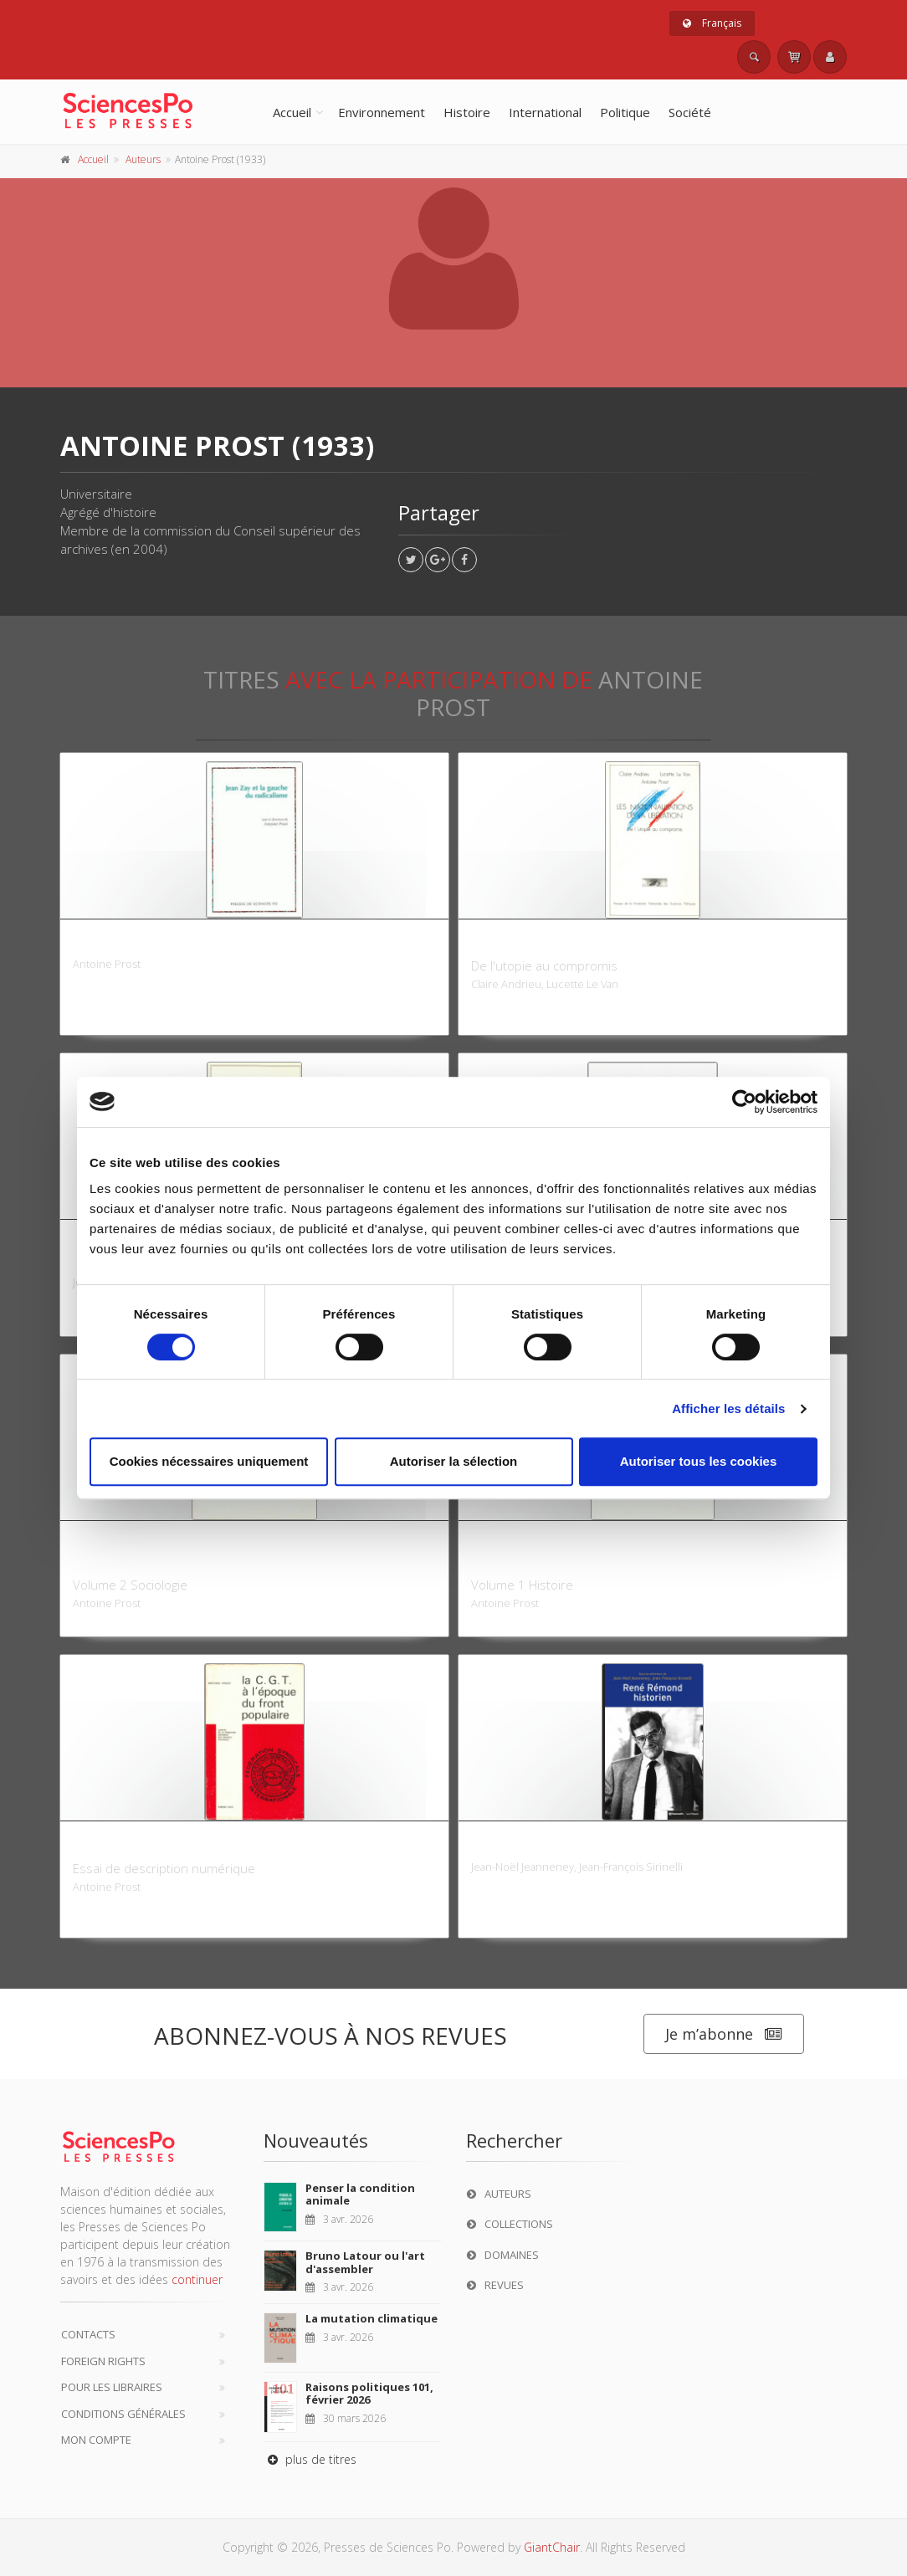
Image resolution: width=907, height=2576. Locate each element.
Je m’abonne (723, 2034)
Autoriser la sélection (454, 1461)
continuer (197, 2279)
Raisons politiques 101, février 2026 (369, 2393)
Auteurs (143, 159)
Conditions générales (123, 2413)
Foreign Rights (103, 2361)
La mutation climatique (371, 2318)
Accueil (292, 112)
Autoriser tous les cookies (698, 1461)
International (545, 112)
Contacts (88, 2334)
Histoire (466, 112)
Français (712, 23)
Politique (625, 112)
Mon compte (96, 2439)
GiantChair (552, 2547)
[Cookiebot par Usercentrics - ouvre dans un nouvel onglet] (744, 1101)
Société (690, 112)
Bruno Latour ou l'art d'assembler (365, 2262)
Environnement (381, 112)
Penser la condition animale (360, 2194)
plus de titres (310, 2459)
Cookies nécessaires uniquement (209, 1461)
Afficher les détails (728, 1408)
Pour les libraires (111, 2386)
